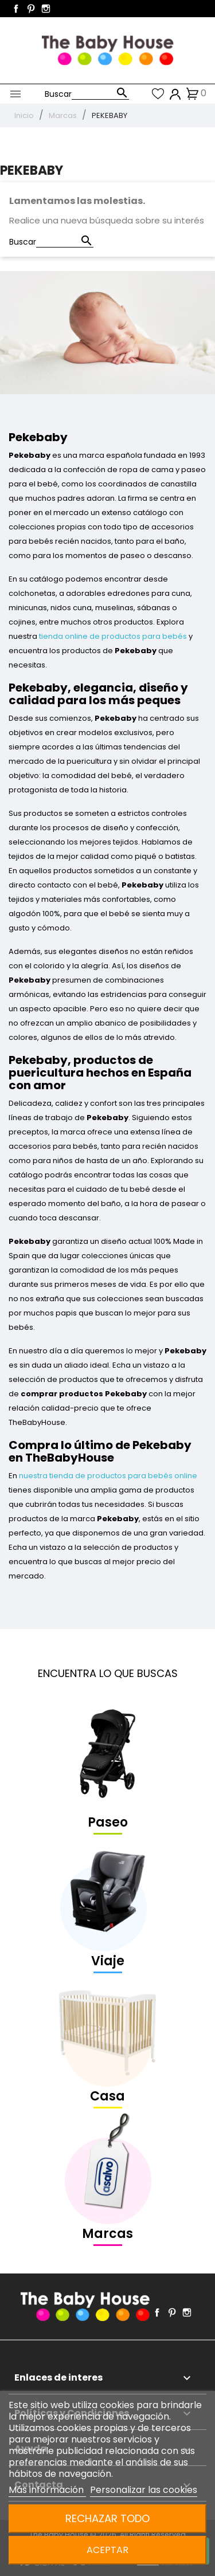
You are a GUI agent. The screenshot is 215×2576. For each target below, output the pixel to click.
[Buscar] (100, 94)
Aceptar (107, 2550)
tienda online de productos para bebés (113, 636)
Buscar (58, 94)
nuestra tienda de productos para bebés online (108, 1475)
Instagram (46, 8)
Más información (47, 2489)
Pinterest (31, 8)
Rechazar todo (107, 2518)
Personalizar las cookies (143, 2489)
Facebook (16, 8)
